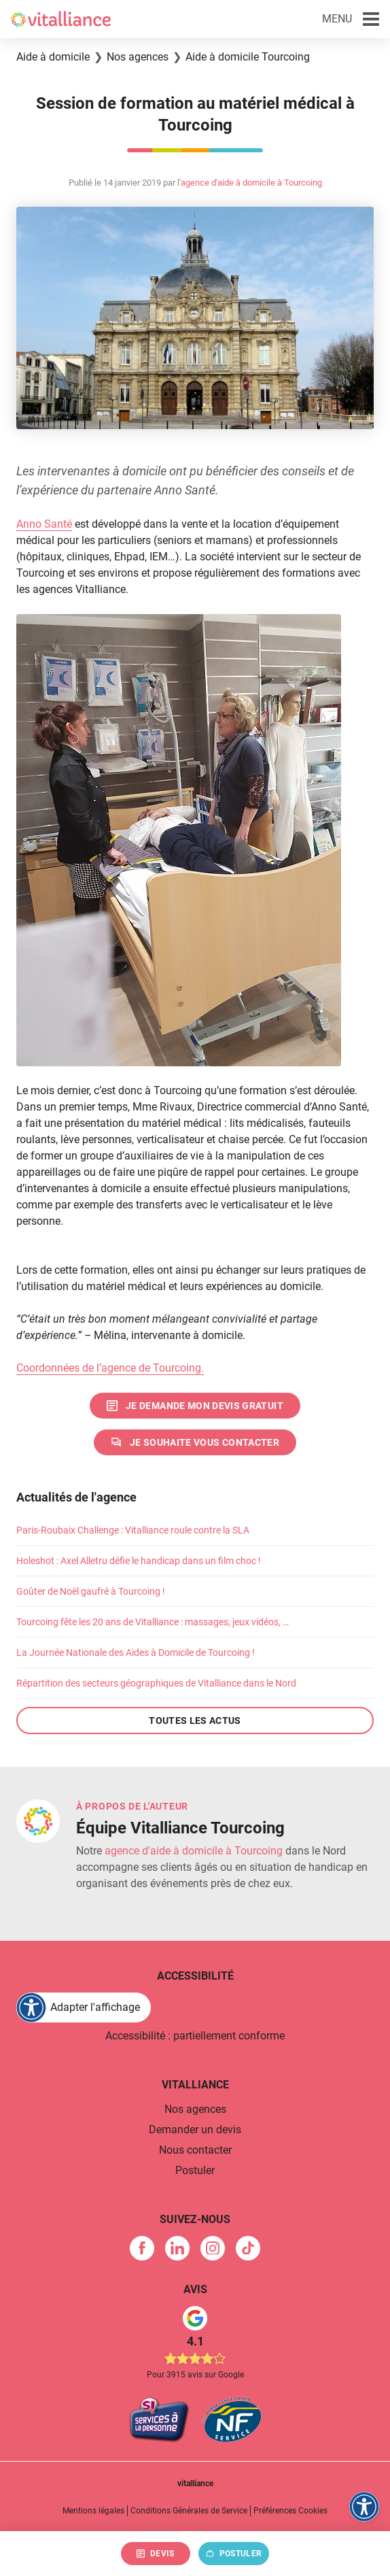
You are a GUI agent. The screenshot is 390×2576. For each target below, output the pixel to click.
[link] (195, 1406)
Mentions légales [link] (93, 2510)
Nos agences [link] (195, 2109)
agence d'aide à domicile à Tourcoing (251, 182)
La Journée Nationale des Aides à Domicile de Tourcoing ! (135, 1652)
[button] (350, 19)
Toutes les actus (195, 1720)
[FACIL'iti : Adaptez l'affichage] (83, 2007)
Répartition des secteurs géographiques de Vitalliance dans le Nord (156, 1683)
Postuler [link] (195, 2170)
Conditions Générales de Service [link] (188, 2510)
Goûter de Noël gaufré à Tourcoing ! (90, 1591)
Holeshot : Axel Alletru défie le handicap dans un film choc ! (138, 1560)
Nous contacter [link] (195, 2149)
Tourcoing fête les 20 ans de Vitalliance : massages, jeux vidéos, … (152, 1621)
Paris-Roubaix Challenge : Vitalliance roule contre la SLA (132, 1530)
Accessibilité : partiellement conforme (195, 2035)
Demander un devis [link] (195, 2129)
